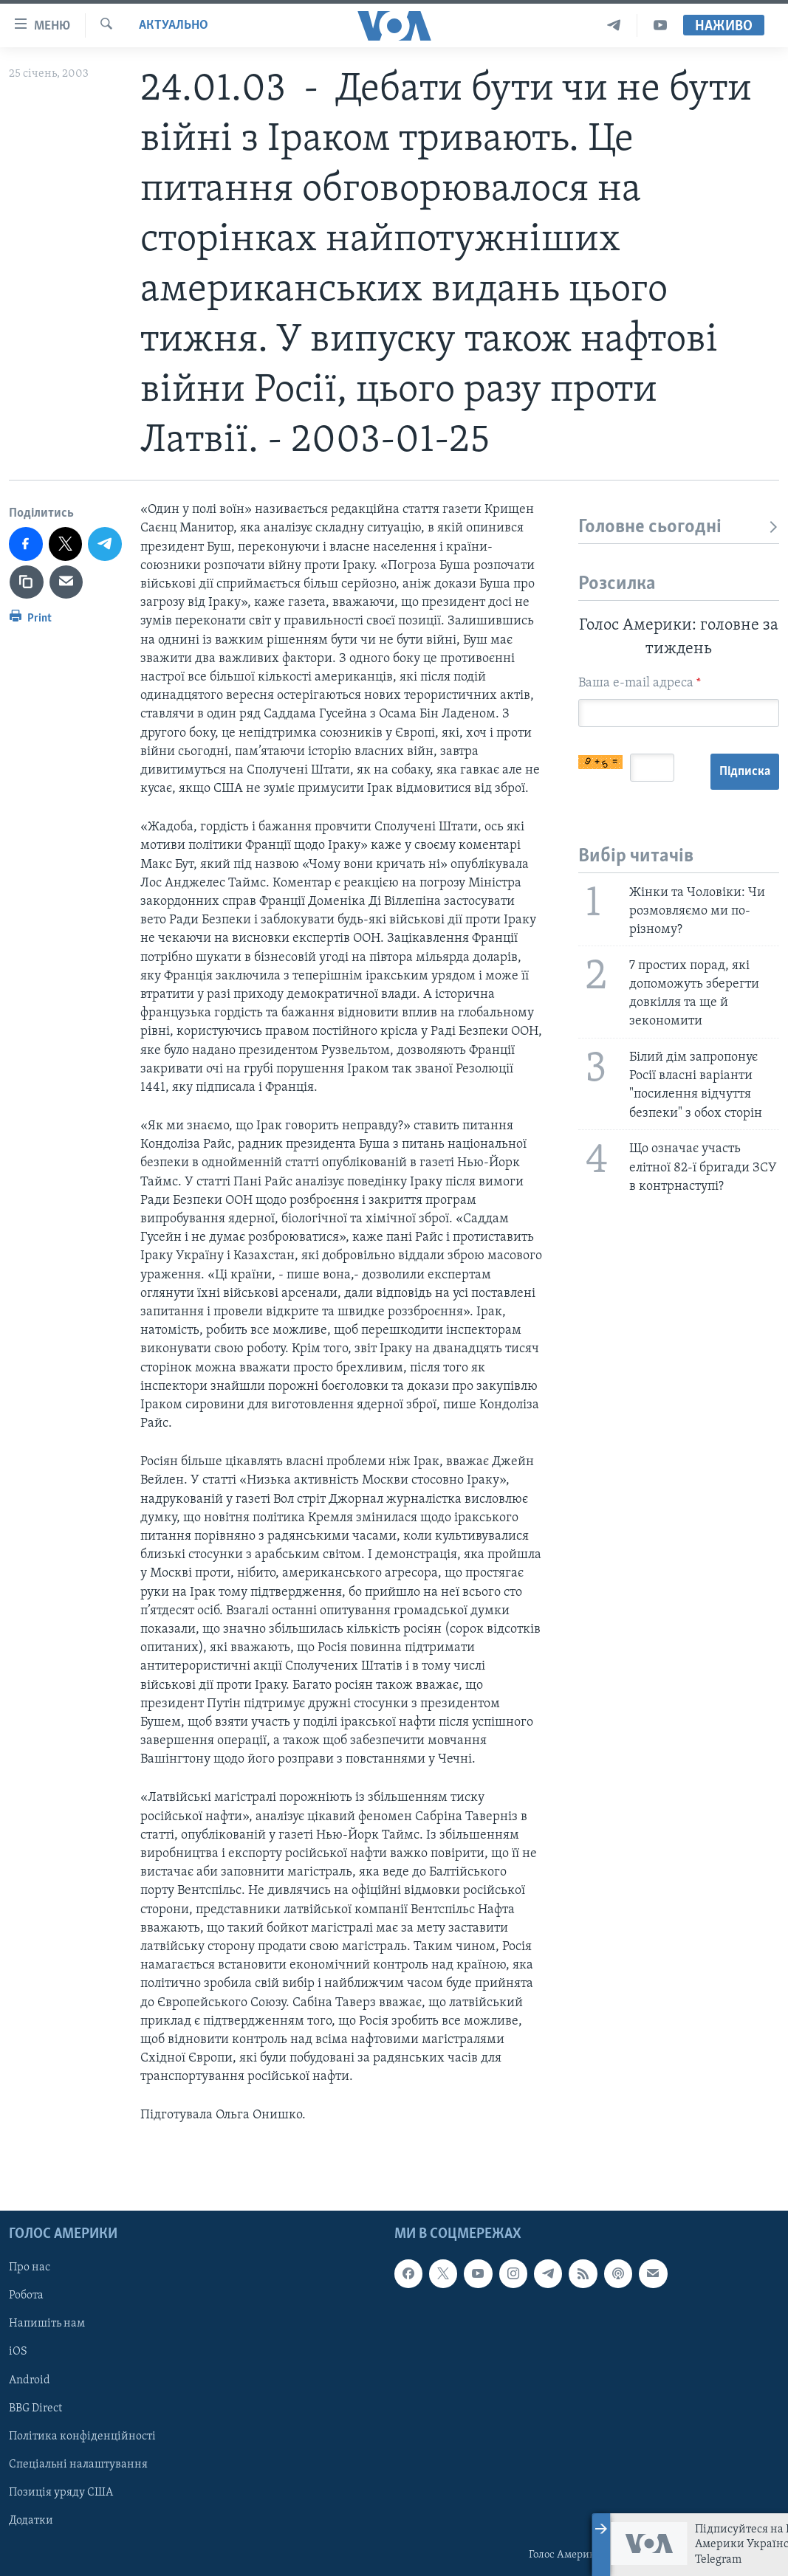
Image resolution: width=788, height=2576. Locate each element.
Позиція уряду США (61, 2492)
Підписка (744, 772)
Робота (26, 2295)
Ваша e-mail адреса (639, 683)
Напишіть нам (47, 2323)
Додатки (31, 2520)
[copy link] (27, 582)
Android (29, 2380)
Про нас (29, 2267)
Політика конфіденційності (82, 2436)
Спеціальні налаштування (78, 2464)
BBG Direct (35, 2408)
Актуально (173, 25)
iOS (18, 2352)
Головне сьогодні (678, 527)
